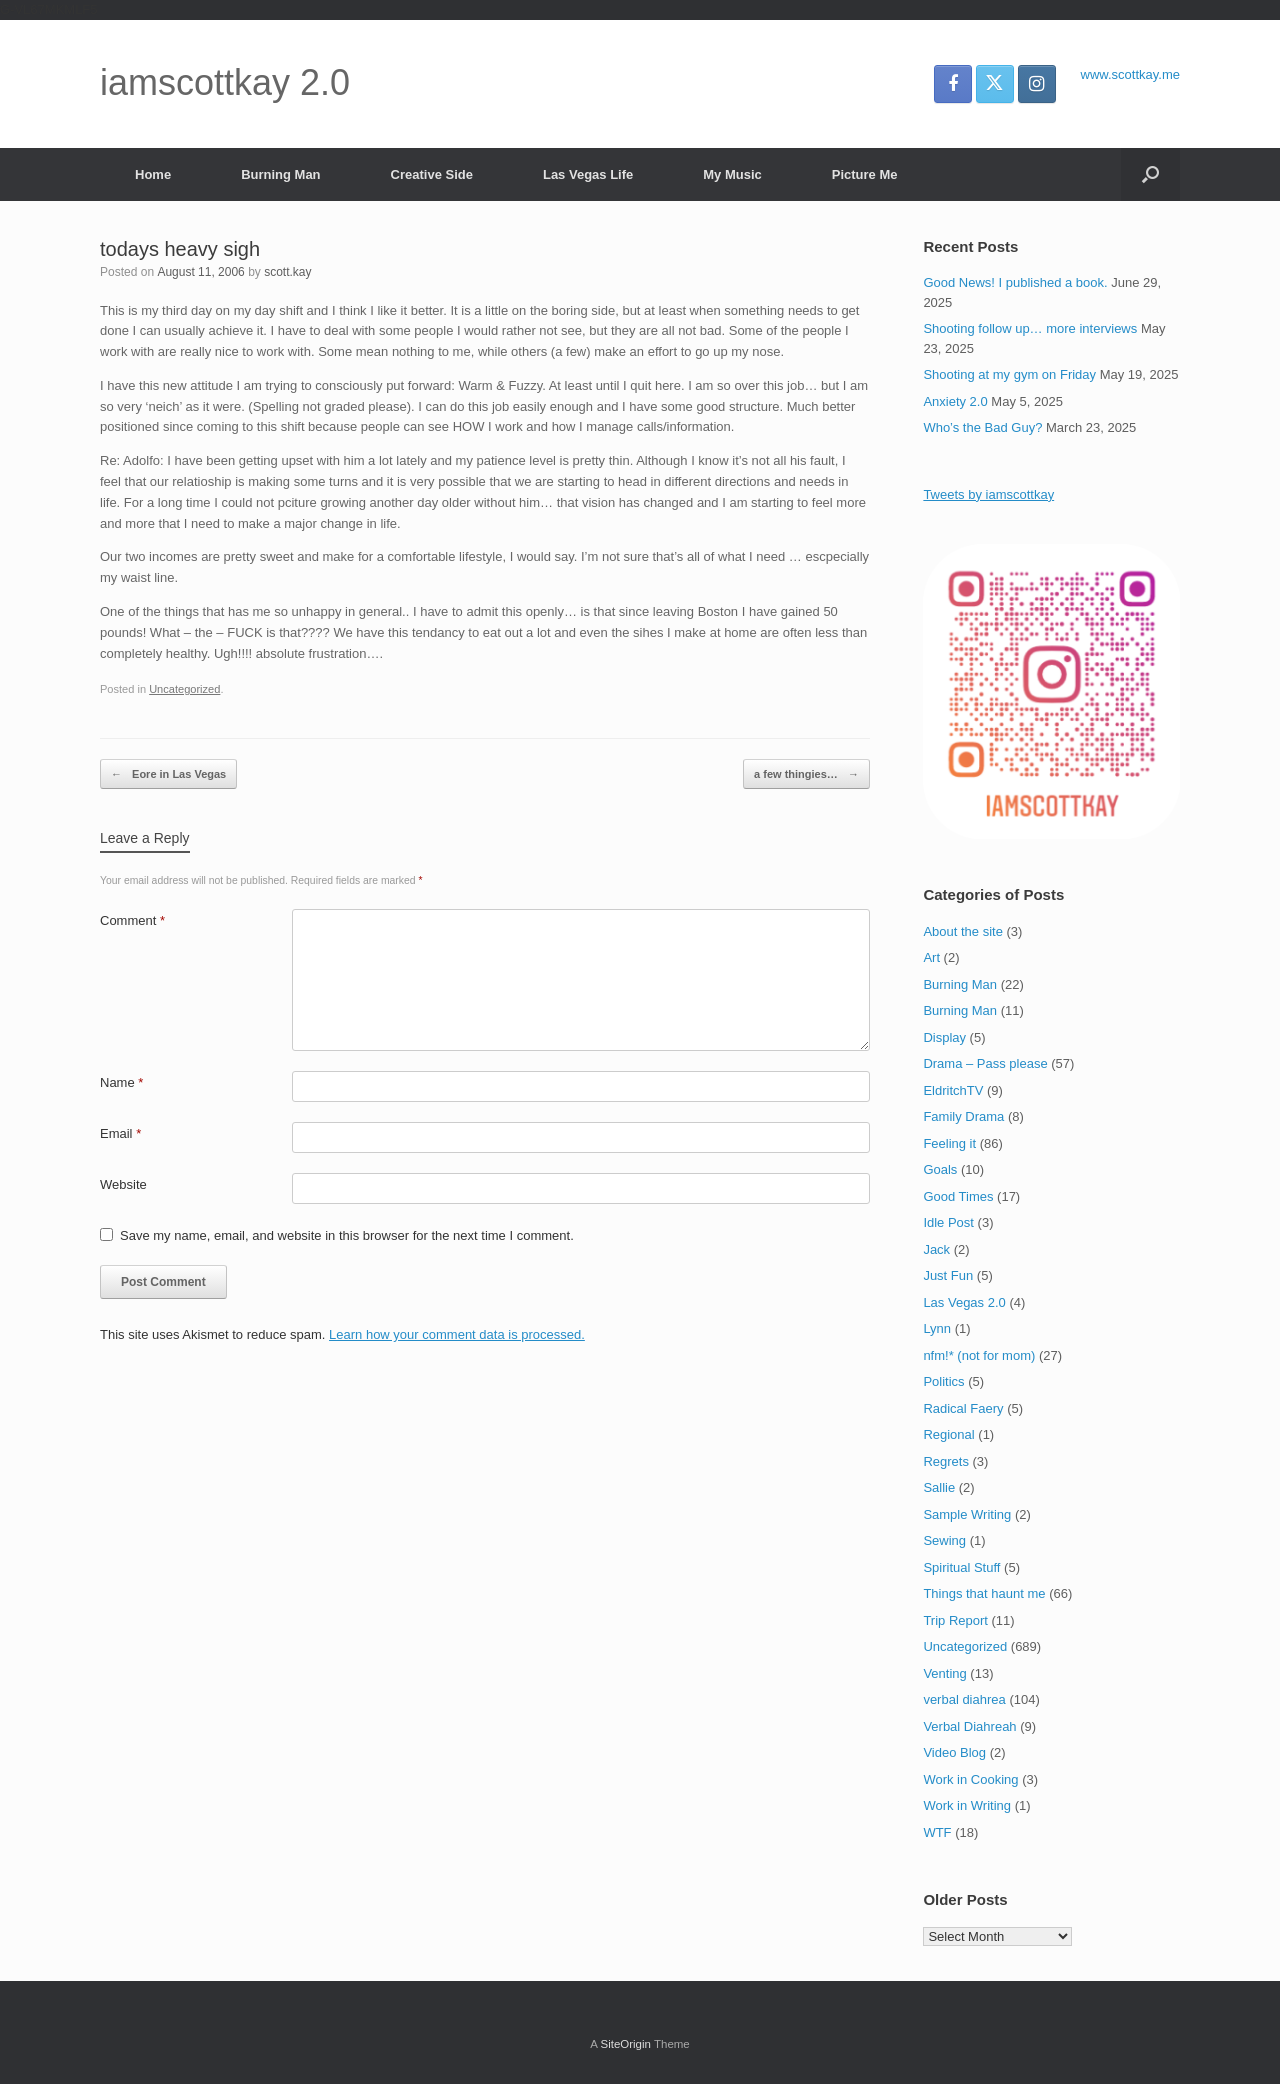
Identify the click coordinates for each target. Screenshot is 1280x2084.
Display (944, 1037)
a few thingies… (806, 774)
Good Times (958, 1196)
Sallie (939, 1487)
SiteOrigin (625, 2044)
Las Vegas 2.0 (964, 1302)
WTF (937, 1832)
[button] (1150, 174)
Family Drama (963, 1116)
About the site (963, 931)
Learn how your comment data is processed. (457, 1334)
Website (123, 1184)
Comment (132, 920)
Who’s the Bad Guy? (982, 427)
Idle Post (948, 1222)
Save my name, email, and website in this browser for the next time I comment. (347, 1235)
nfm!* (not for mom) (979, 1355)
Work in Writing (967, 1805)
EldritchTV (953, 1090)
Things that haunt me (984, 1593)
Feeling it (949, 1143)
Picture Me (865, 174)
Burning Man (280, 174)
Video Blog (954, 1752)
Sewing (944, 1540)
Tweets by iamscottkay (988, 494)
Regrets (946, 1461)
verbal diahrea (964, 1699)
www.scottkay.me (1130, 74)
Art (931, 957)
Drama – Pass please (985, 1063)
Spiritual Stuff (961, 1567)
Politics (943, 1381)
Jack (936, 1249)
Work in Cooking (970, 1779)
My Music (732, 174)
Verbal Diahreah (969, 1726)
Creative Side (432, 174)
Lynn (937, 1328)
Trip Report (955, 1620)
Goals (940, 1169)
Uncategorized (184, 689)
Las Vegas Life (588, 174)
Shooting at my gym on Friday (1009, 374)
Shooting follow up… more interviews (1030, 328)
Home (153, 174)
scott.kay (287, 272)
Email (120, 1133)
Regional (948, 1434)
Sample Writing (967, 1514)
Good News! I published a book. (1015, 282)
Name (121, 1082)
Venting (944, 1673)
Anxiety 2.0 (955, 401)
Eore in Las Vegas (168, 774)
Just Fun (948, 1275)
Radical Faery (963, 1408)
